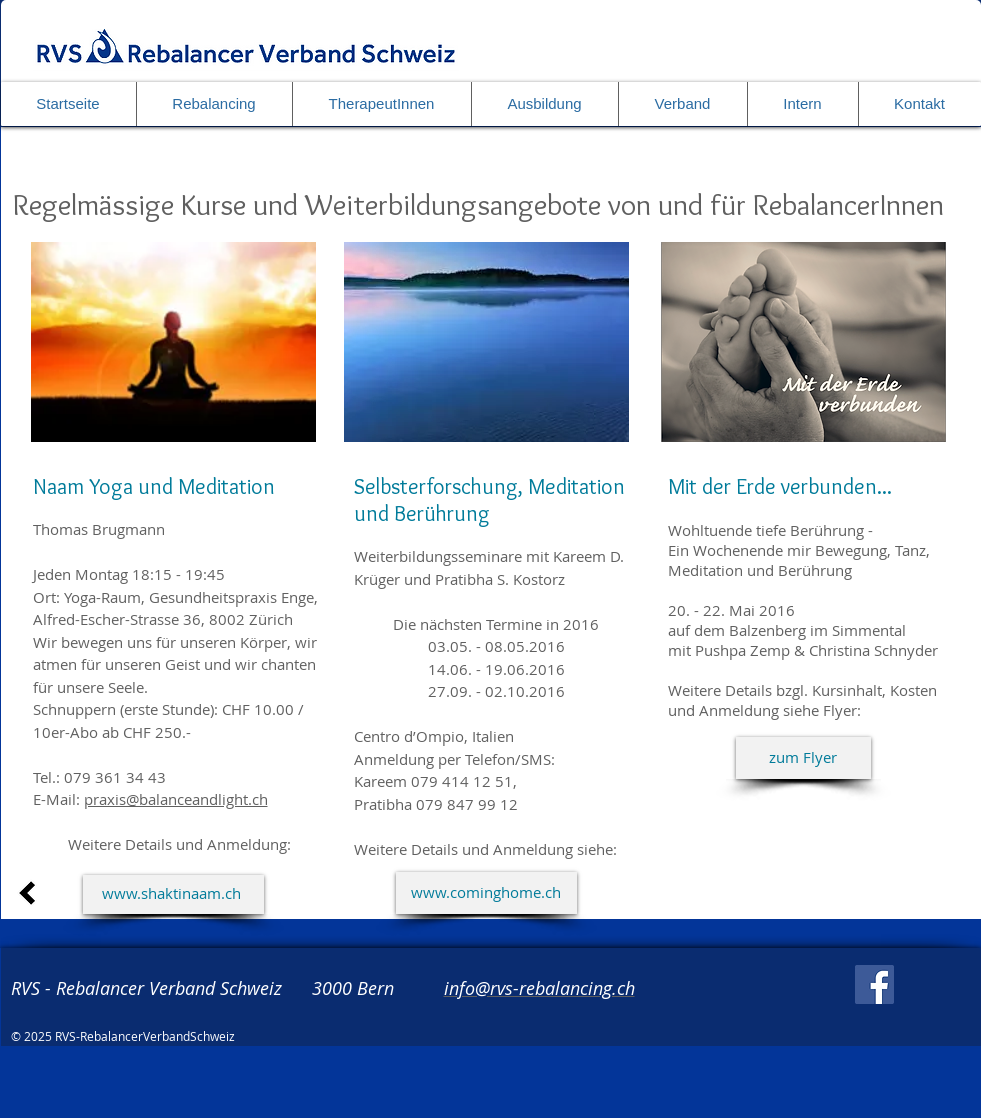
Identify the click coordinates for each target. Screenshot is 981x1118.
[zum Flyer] (803, 758)
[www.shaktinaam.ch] (173, 894)
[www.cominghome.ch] (486, 893)
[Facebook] (874, 984)
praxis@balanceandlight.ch (176, 799)
